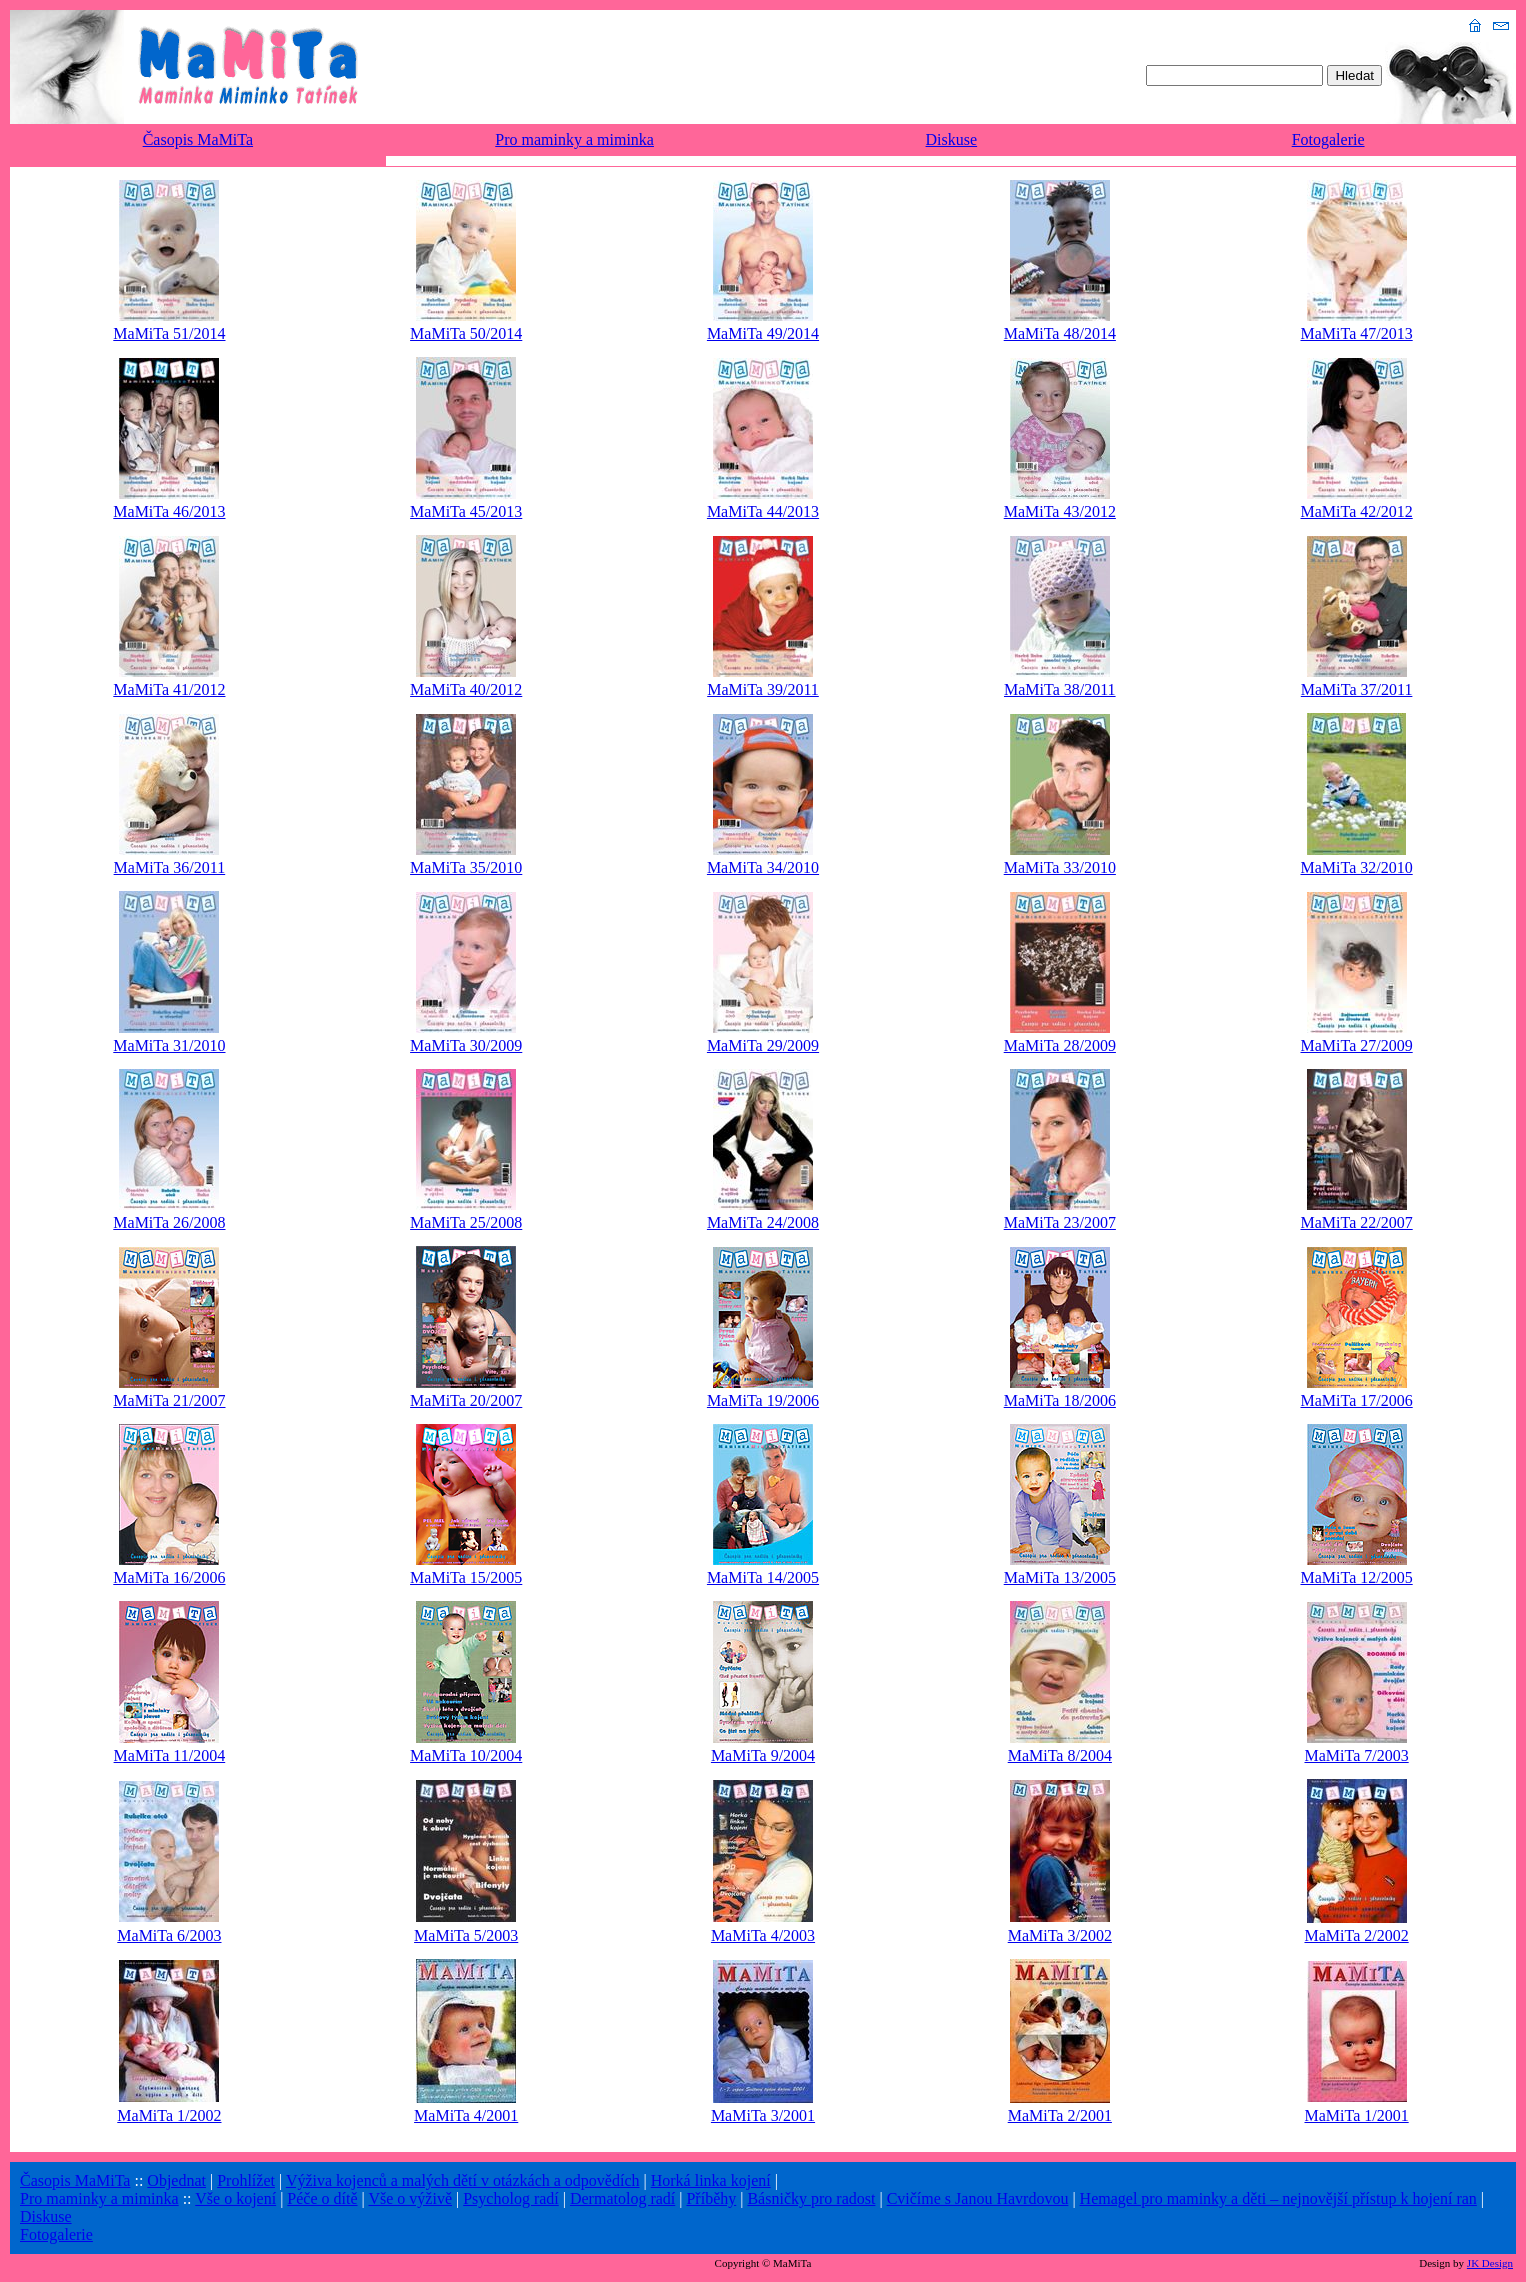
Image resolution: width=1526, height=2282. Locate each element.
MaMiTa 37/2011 (1357, 689)
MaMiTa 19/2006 (763, 1400)
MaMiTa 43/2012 (1060, 511)
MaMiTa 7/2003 (1356, 1755)
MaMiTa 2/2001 (1060, 2115)
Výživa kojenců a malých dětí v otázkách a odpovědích (463, 2180)
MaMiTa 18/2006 (1060, 1400)
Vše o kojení (235, 2198)
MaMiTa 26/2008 (169, 1222)
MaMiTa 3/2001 (763, 2115)
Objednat (176, 2180)
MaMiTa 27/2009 (1356, 1045)
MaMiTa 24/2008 (763, 1222)
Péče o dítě (322, 2198)
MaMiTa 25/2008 (466, 1222)
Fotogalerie (1328, 139)
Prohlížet (246, 2180)
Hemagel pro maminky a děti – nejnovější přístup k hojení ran (1278, 2198)
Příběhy (711, 2198)
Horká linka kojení (711, 2180)
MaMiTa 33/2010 (1060, 867)
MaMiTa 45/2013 (466, 511)
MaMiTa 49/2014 (763, 333)
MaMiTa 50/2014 (466, 333)
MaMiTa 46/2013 (169, 511)
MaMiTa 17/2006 (1356, 1400)
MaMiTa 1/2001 (1356, 2115)
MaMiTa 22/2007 (1356, 1222)
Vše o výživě (410, 2198)
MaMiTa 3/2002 (1060, 1935)
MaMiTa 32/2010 (1356, 867)
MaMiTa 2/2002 (1356, 1935)
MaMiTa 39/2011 (763, 689)
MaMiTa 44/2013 (763, 511)
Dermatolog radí (622, 2198)
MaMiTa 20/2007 (466, 1400)
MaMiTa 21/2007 (169, 1400)
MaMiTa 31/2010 (169, 1045)
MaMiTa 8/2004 (1060, 1755)
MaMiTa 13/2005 (1060, 1577)
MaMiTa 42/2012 (1356, 511)
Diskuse (952, 139)
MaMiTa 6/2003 (169, 1935)
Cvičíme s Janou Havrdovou (978, 2198)
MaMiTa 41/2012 (169, 689)
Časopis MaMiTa (198, 139)
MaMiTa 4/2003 (763, 1935)
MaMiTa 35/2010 (466, 867)
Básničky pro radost (811, 2198)
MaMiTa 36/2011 (170, 867)
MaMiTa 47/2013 (1356, 333)
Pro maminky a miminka (574, 139)
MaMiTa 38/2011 (1060, 689)
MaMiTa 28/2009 (1060, 1045)
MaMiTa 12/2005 (1356, 1577)
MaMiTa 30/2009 (466, 1045)
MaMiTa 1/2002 (169, 2115)
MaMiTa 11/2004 (170, 1755)
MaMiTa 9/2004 (763, 1755)
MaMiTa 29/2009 (763, 1045)
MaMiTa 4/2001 (466, 2115)
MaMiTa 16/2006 (169, 1577)
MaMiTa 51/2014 (169, 333)
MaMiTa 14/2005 (763, 1577)
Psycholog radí (511, 2198)
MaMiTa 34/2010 (763, 867)
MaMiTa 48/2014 (1060, 333)
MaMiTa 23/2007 (1060, 1222)
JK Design (1490, 2263)
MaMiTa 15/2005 (466, 1577)
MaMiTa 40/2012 (466, 689)
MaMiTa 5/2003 (466, 1935)
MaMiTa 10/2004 (466, 1755)
